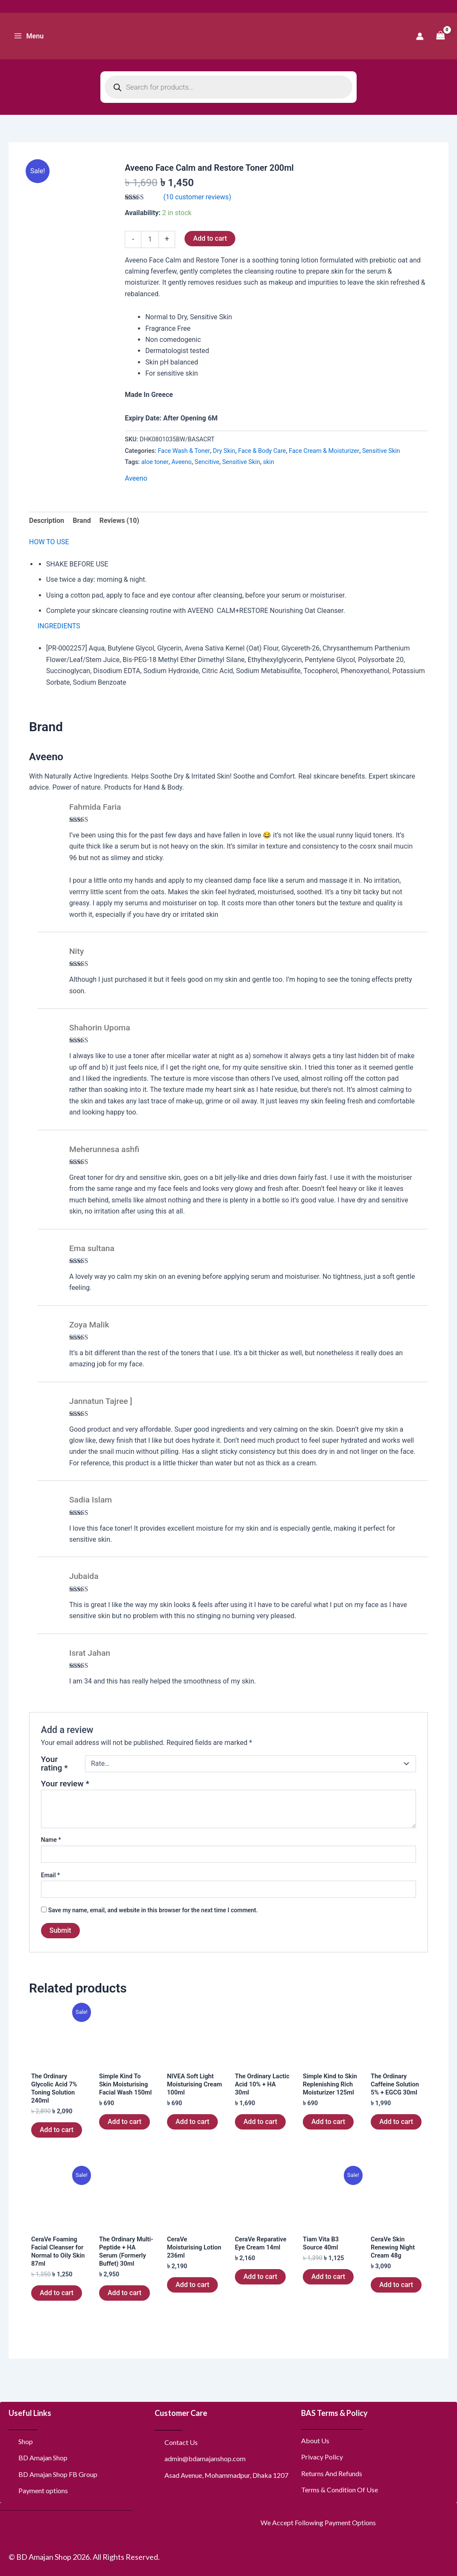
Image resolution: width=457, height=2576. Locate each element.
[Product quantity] (150, 239)
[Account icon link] (420, 36)
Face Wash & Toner (184, 451)
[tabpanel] (228, 623)
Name (51, 1839)
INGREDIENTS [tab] (59, 626)
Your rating (54, 1763)
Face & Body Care (262, 451)
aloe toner (155, 462)
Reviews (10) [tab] (119, 520)
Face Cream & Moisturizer (324, 451)
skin (268, 462)
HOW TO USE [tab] (49, 542)
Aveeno (181, 462)
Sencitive (207, 462)
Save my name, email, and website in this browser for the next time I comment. (153, 1910)
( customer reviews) (197, 197)
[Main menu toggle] (29, 36)
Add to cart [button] (56, 2133)
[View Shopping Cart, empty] (440, 36)
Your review (65, 1783)
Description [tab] (46, 520)
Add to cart (210, 238)
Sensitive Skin (381, 451)
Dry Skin (224, 451)
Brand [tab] (82, 520)
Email (50, 1875)
